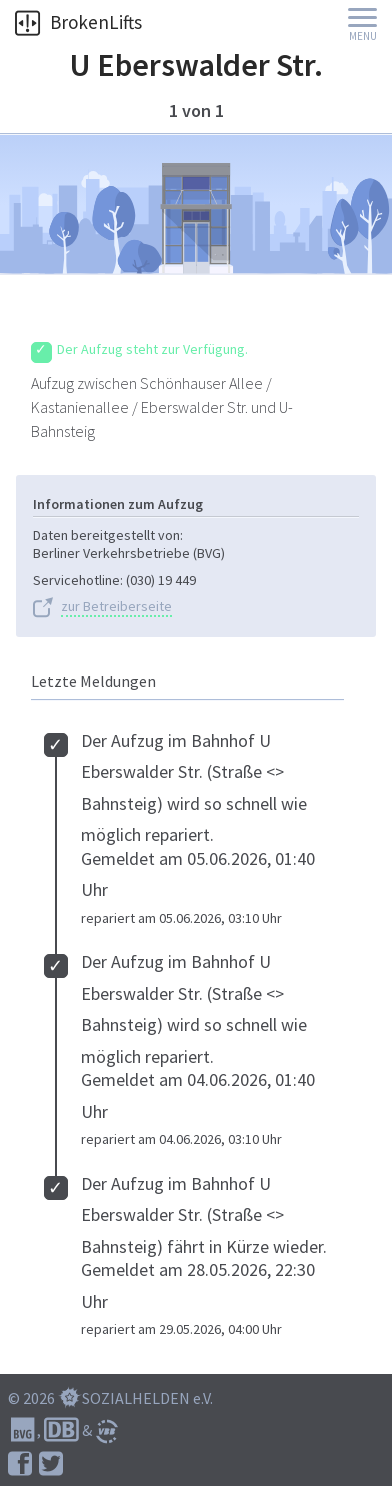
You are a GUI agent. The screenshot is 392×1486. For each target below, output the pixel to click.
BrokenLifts (78, 22)
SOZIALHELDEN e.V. (147, 1398)
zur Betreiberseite (116, 606)
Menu (363, 36)
